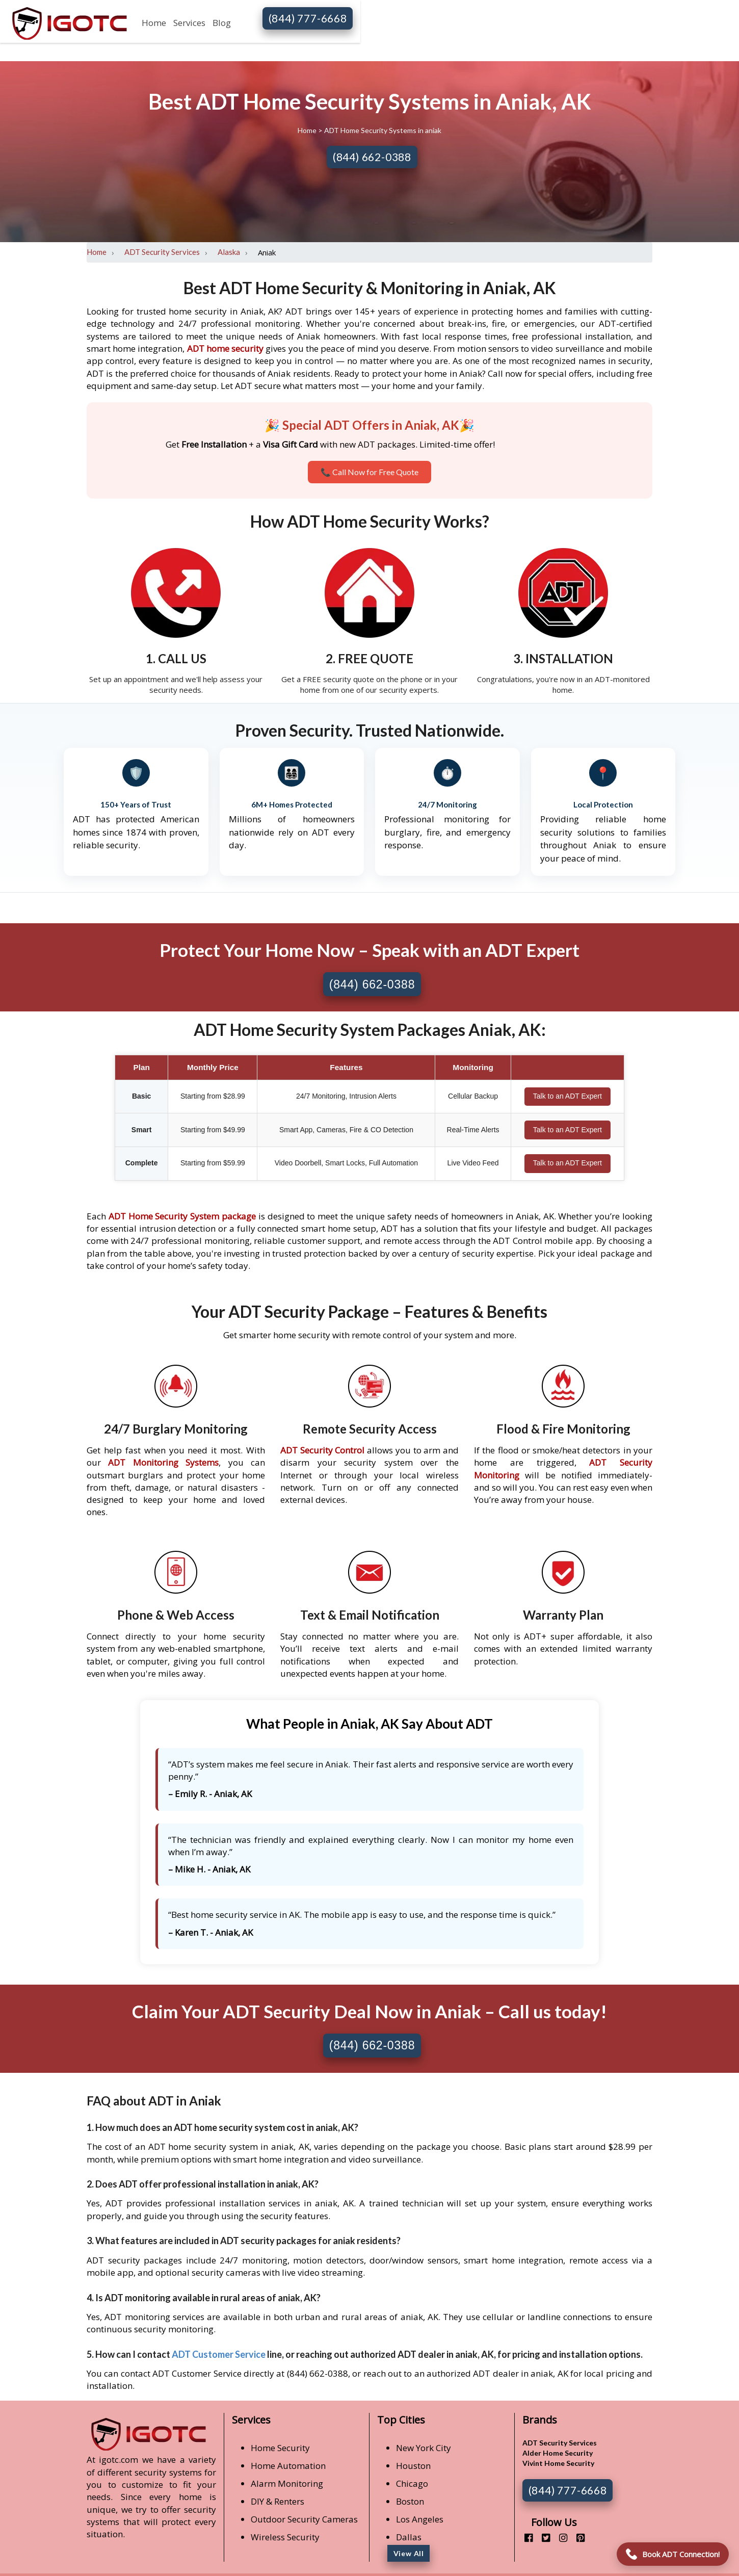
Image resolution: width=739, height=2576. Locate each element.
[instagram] (559, 2537)
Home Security (280, 2448)
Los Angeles (419, 2519)
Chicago (412, 2483)
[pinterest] (577, 2537)
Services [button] (189, 23)
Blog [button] (222, 23)
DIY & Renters (277, 2501)
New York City (423, 2448)
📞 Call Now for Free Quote (369, 472)
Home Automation (288, 2465)
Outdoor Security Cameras (304, 2519)
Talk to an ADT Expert (567, 1096)
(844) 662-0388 (372, 156)
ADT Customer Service (219, 2354)
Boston (410, 2501)
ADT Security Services (162, 251)
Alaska (229, 251)
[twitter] (542, 2537)
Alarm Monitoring (287, 2483)
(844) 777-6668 (308, 18)
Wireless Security (285, 2537)
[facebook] (525, 2537)
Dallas (408, 2537)
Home (154, 23)
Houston (413, 2465)
